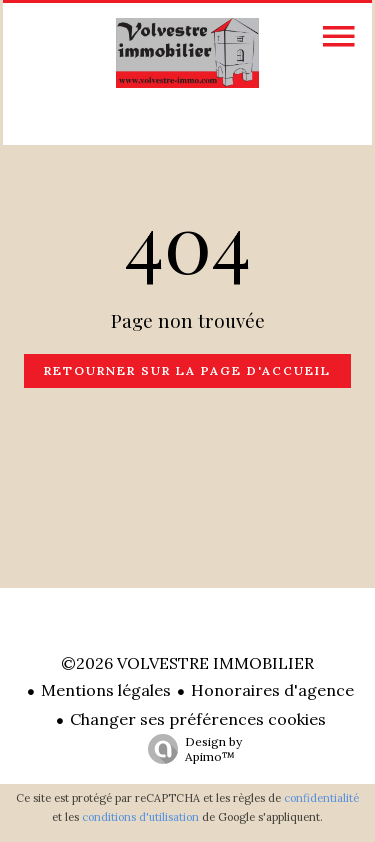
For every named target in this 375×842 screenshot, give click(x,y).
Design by (190, 749)
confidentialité (321, 798)
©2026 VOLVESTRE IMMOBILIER (187, 663)
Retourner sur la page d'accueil (187, 370)
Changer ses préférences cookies (198, 719)
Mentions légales (106, 690)
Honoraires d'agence (272, 690)
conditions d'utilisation (140, 817)
